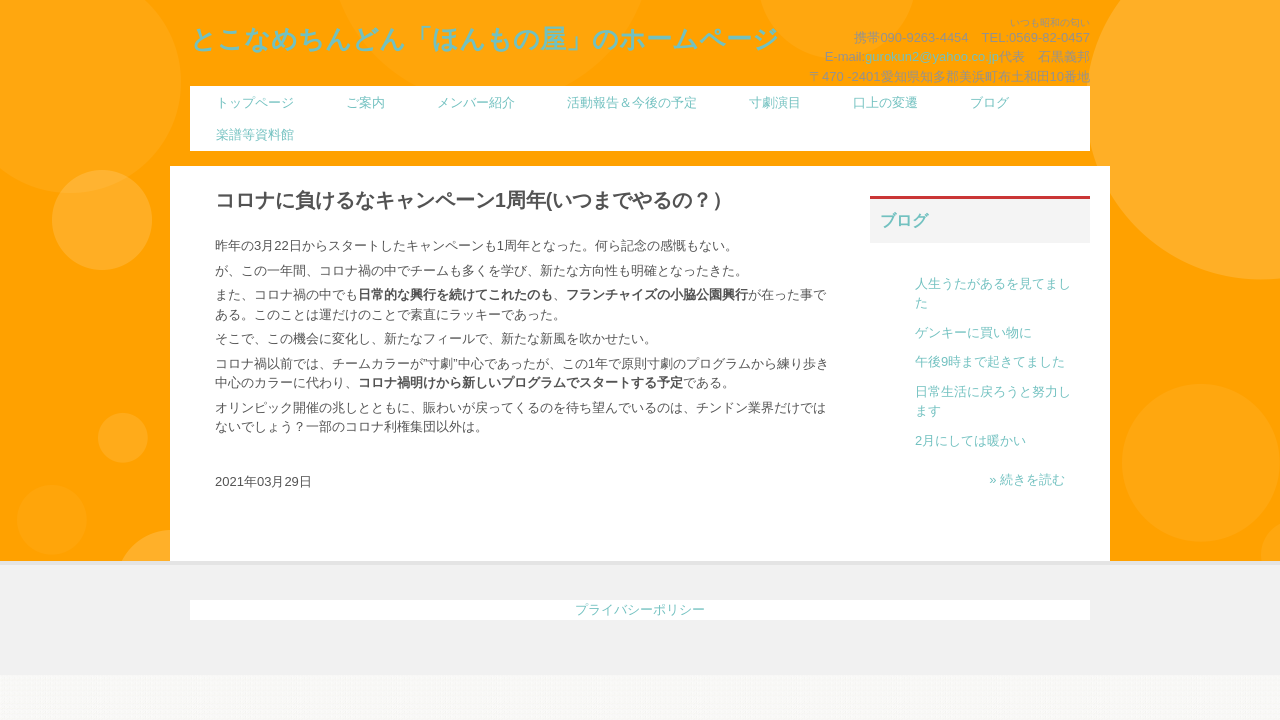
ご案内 (365, 102)
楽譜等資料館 (255, 134)
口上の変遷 (885, 102)
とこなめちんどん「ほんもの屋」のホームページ (484, 39)
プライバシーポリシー (640, 609)
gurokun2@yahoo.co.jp (932, 56)
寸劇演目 (775, 102)
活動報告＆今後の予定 (632, 102)
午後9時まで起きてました (990, 361)
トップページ (255, 102)
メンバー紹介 (476, 102)
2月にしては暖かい (970, 440)
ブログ (989, 102)
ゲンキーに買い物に (973, 332)
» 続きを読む (1027, 479)
